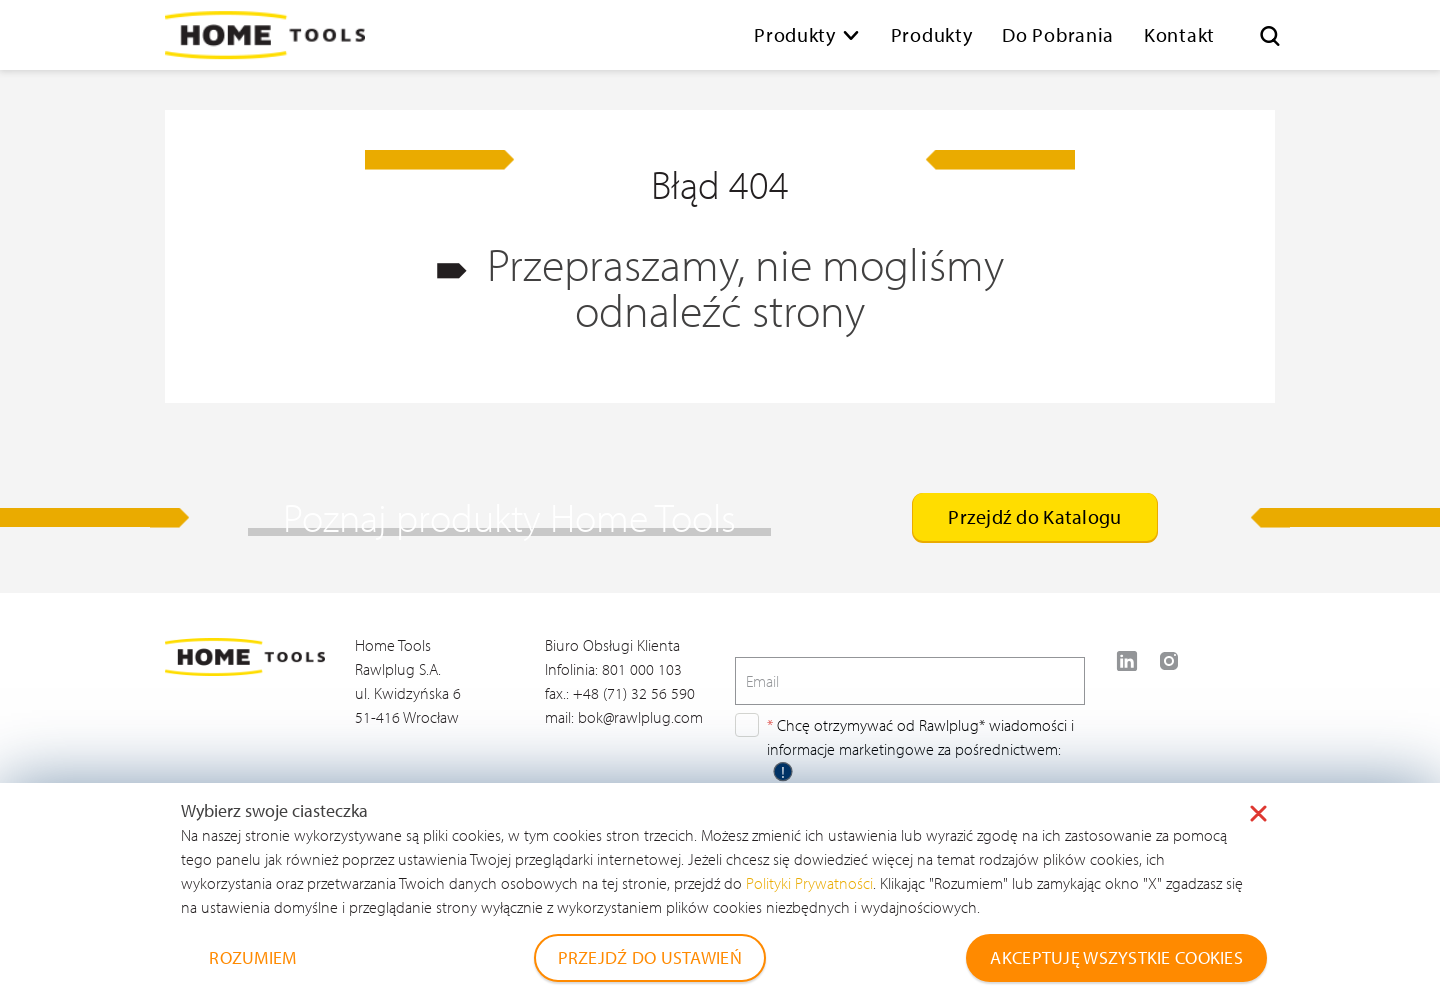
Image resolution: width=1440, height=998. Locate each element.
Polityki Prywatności (809, 883)
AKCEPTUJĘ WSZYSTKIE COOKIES (1116, 957)
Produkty (795, 34)
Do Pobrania (1058, 34)
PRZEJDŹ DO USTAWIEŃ (650, 957)
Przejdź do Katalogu (1034, 516)
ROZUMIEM (252, 957)
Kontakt (1179, 34)
